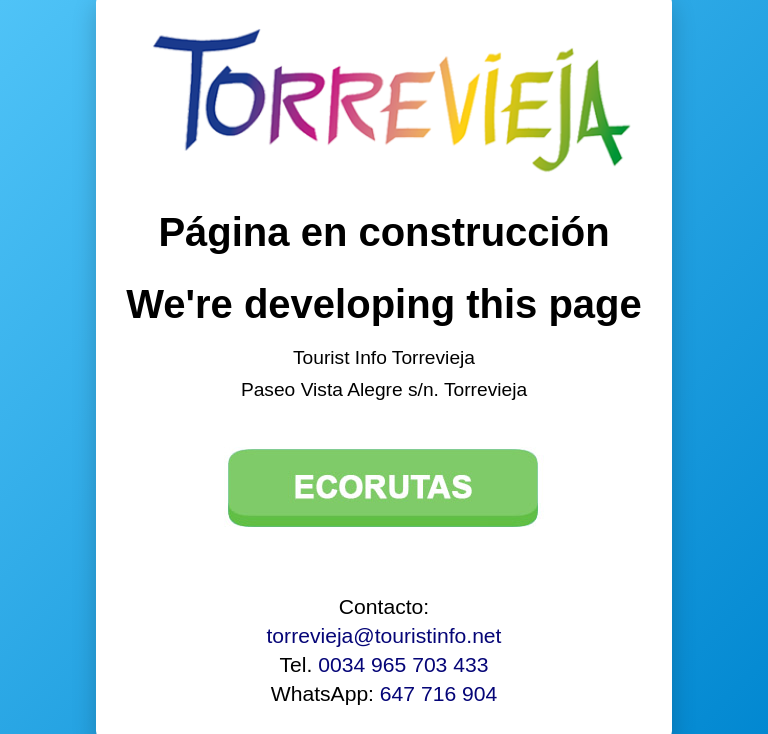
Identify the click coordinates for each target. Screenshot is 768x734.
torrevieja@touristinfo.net (384, 635)
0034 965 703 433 (403, 664)
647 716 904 (438, 693)
